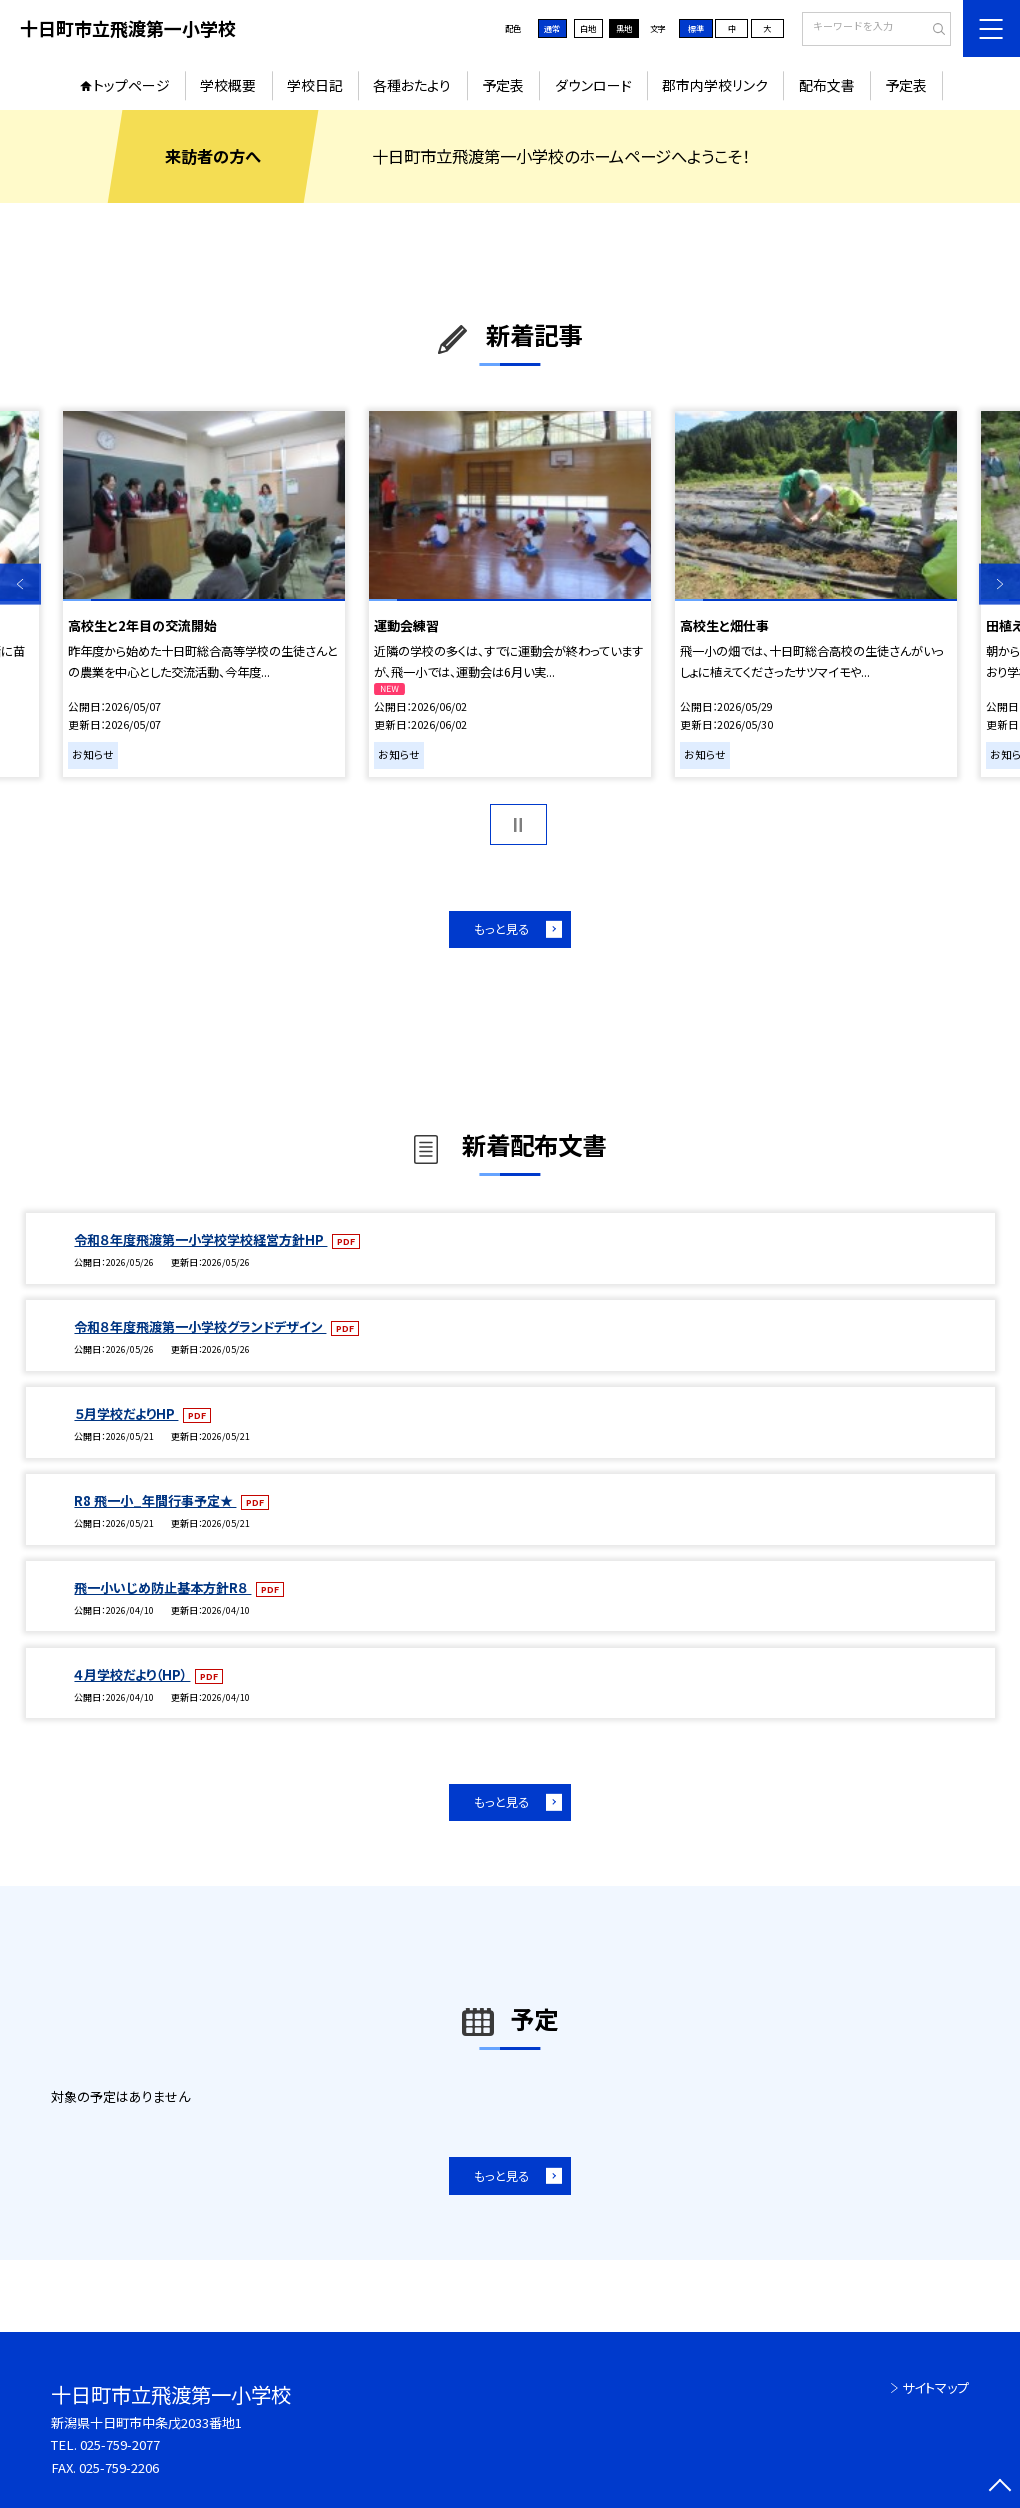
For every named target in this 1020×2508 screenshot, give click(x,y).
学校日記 (315, 85)
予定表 (503, 85)
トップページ (131, 85)
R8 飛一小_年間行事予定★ (155, 1500)
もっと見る (501, 929)
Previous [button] (20, 584)
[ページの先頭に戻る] (999, 2487)
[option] (204, 594)
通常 (552, 28)
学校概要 (228, 85)
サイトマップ (935, 2387)
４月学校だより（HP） (132, 1674)
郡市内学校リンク (715, 85)
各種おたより (412, 85)
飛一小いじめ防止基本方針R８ (162, 1587)
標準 (696, 28)
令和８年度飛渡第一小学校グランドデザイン (200, 1326)
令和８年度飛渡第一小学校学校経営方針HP (200, 1239)
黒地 (624, 28)
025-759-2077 (120, 2444)
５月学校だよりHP (126, 1413)
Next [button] (999, 584)
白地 (588, 28)
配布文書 (827, 85)
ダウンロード (593, 85)
